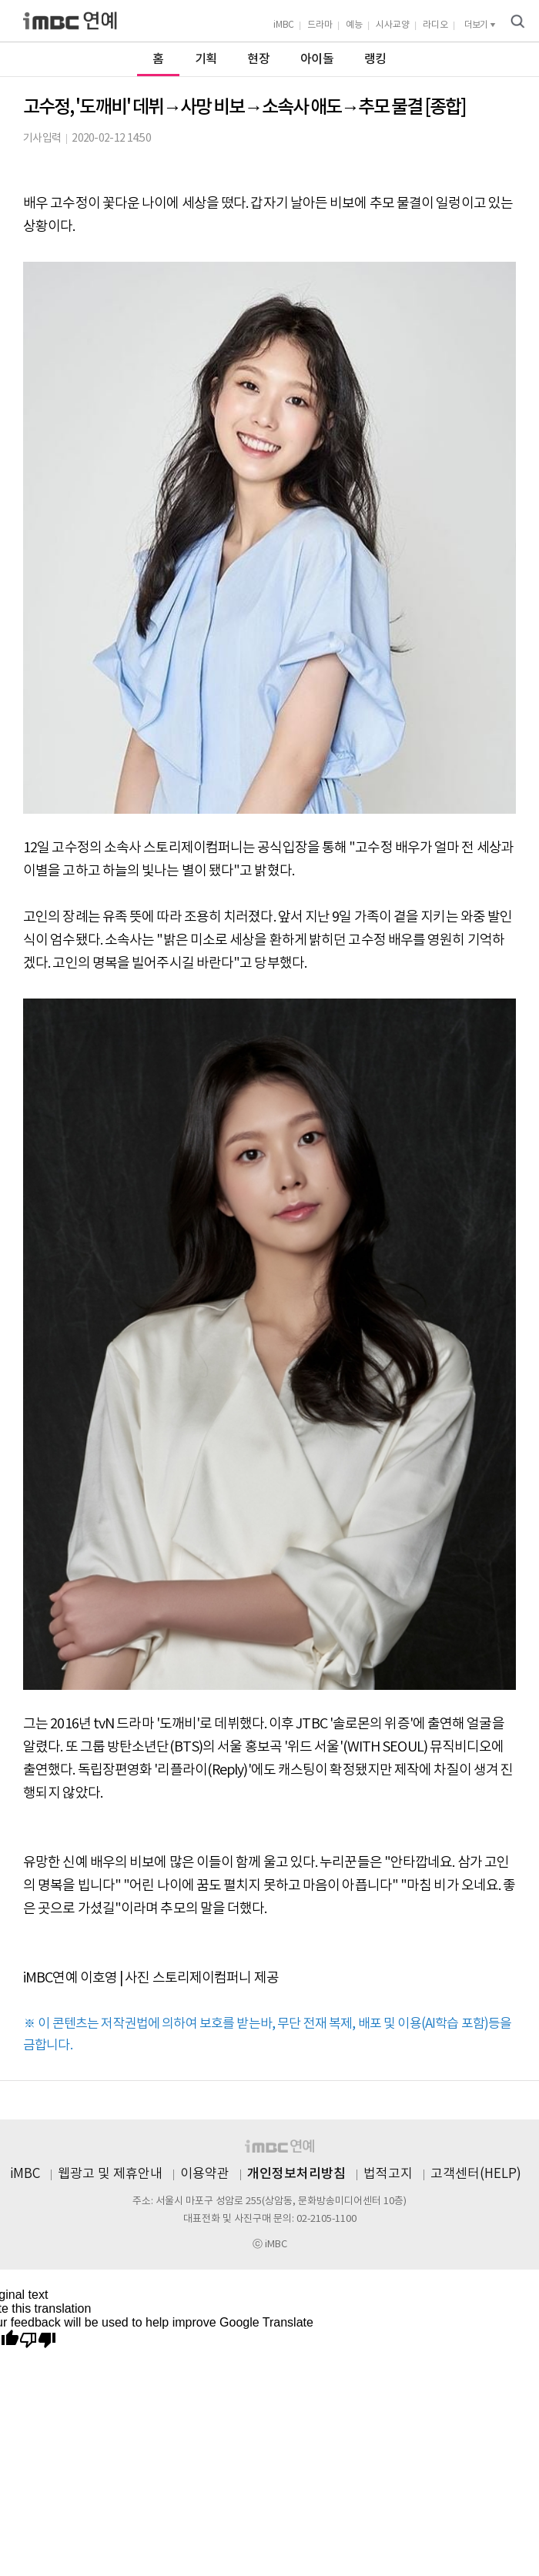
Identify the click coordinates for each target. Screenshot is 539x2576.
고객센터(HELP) (475, 2174)
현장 (258, 59)
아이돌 (316, 59)
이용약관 (204, 2174)
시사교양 (393, 25)
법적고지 (388, 2174)
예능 (354, 25)
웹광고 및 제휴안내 (110, 2174)
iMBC (283, 25)
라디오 (435, 25)
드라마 (320, 25)
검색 (517, 21)
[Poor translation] (37, 2341)
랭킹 (375, 59)
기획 (206, 59)
